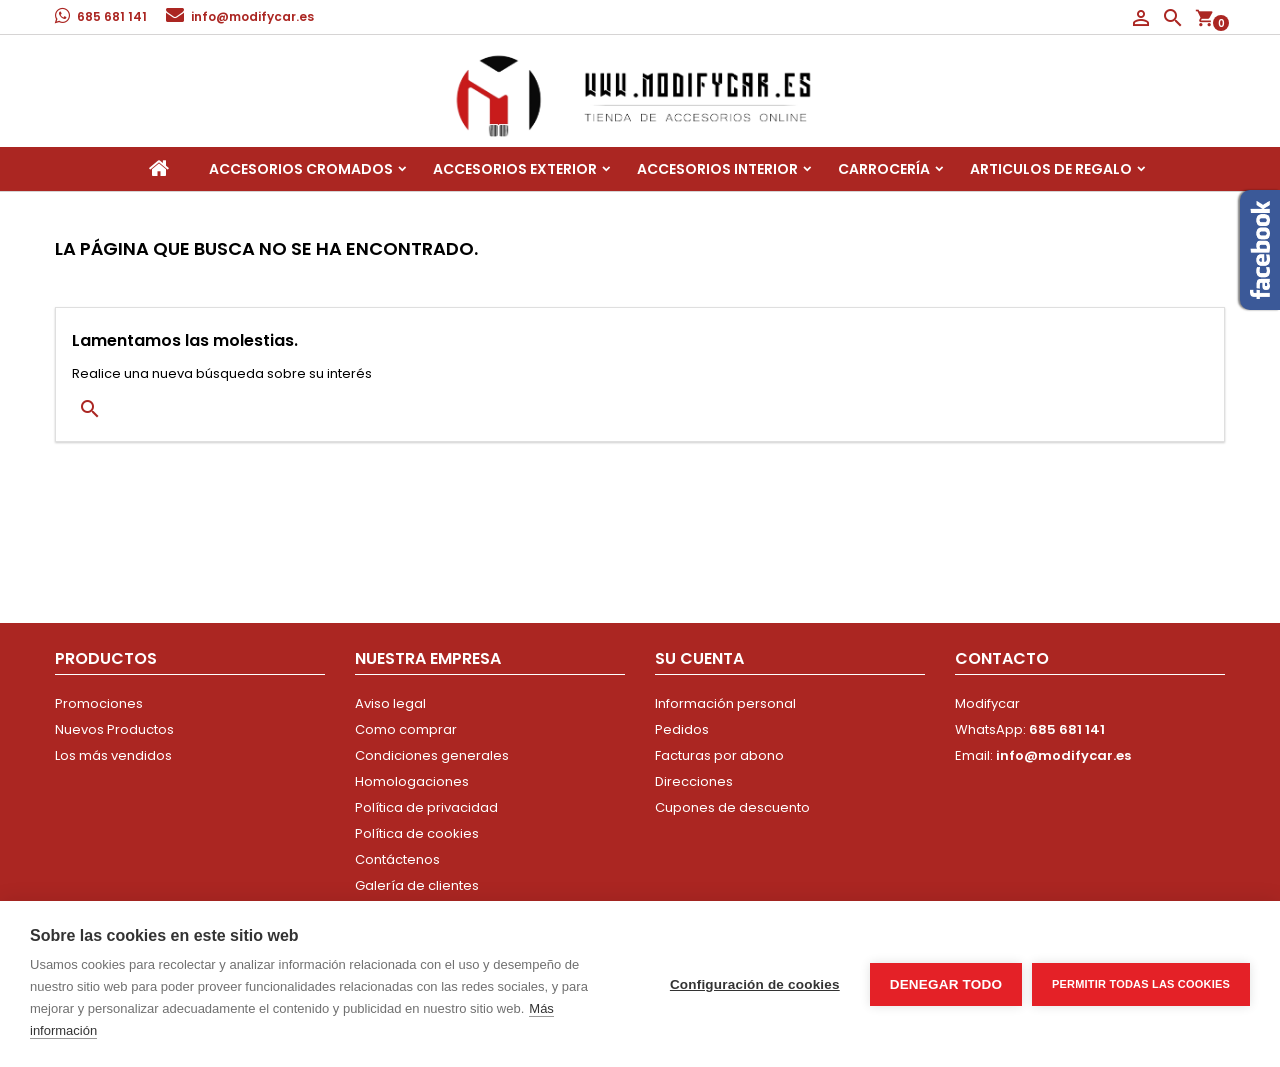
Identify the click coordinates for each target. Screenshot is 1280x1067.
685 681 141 (112, 16)
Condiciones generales (432, 755)
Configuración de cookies (755, 984)
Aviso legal (390, 703)
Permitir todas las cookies (1141, 984)
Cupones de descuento (732, 807)
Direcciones (694, 781)
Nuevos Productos (114, 729)
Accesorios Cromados (301, 169)
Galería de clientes (417, 885)
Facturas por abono (719, 755)
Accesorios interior (717, 169)
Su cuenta (699, 658)
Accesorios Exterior (515, 169)
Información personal (725, 703)
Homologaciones (412, 781)
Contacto (1002, 658)
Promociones (99, 703)
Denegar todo (946, 984)
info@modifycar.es (252, 16)
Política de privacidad (426, 807)
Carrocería (884, 169)
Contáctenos (397, 859)
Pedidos (682, 729)
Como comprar (406, 729)
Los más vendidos (113, 755)
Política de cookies (417, 833)
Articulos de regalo (1051, 169)
